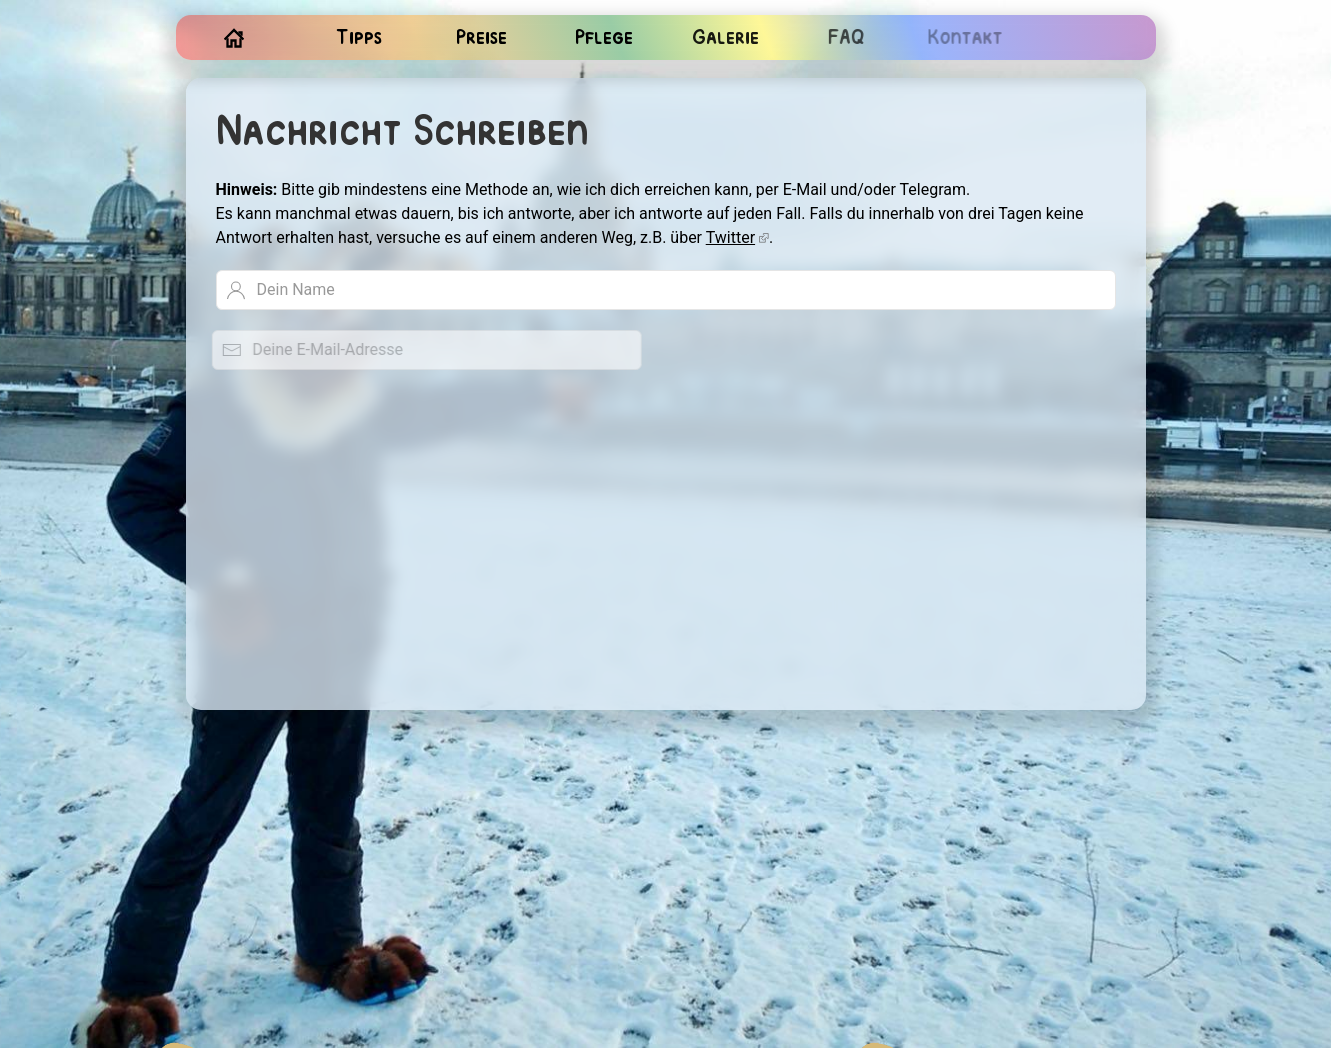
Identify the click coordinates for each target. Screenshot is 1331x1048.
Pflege (603, 38)
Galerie (722, 38)
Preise (481, 38)
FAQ (842, 38)
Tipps (359, 38)
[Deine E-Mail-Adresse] (418, 350)
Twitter (730, 237)
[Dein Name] (665, 290)
